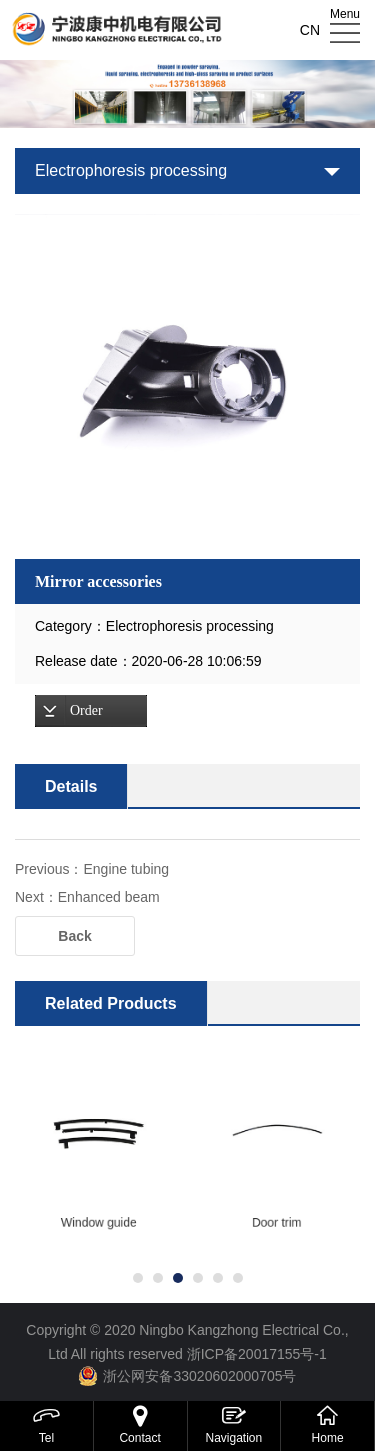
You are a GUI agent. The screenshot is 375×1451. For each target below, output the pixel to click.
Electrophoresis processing (131, 170)
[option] (187, 386)
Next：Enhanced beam (87, 897)
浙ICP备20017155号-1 (257, 1354)
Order (86, 710)
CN (310, 30)
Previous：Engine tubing (92, 869)
